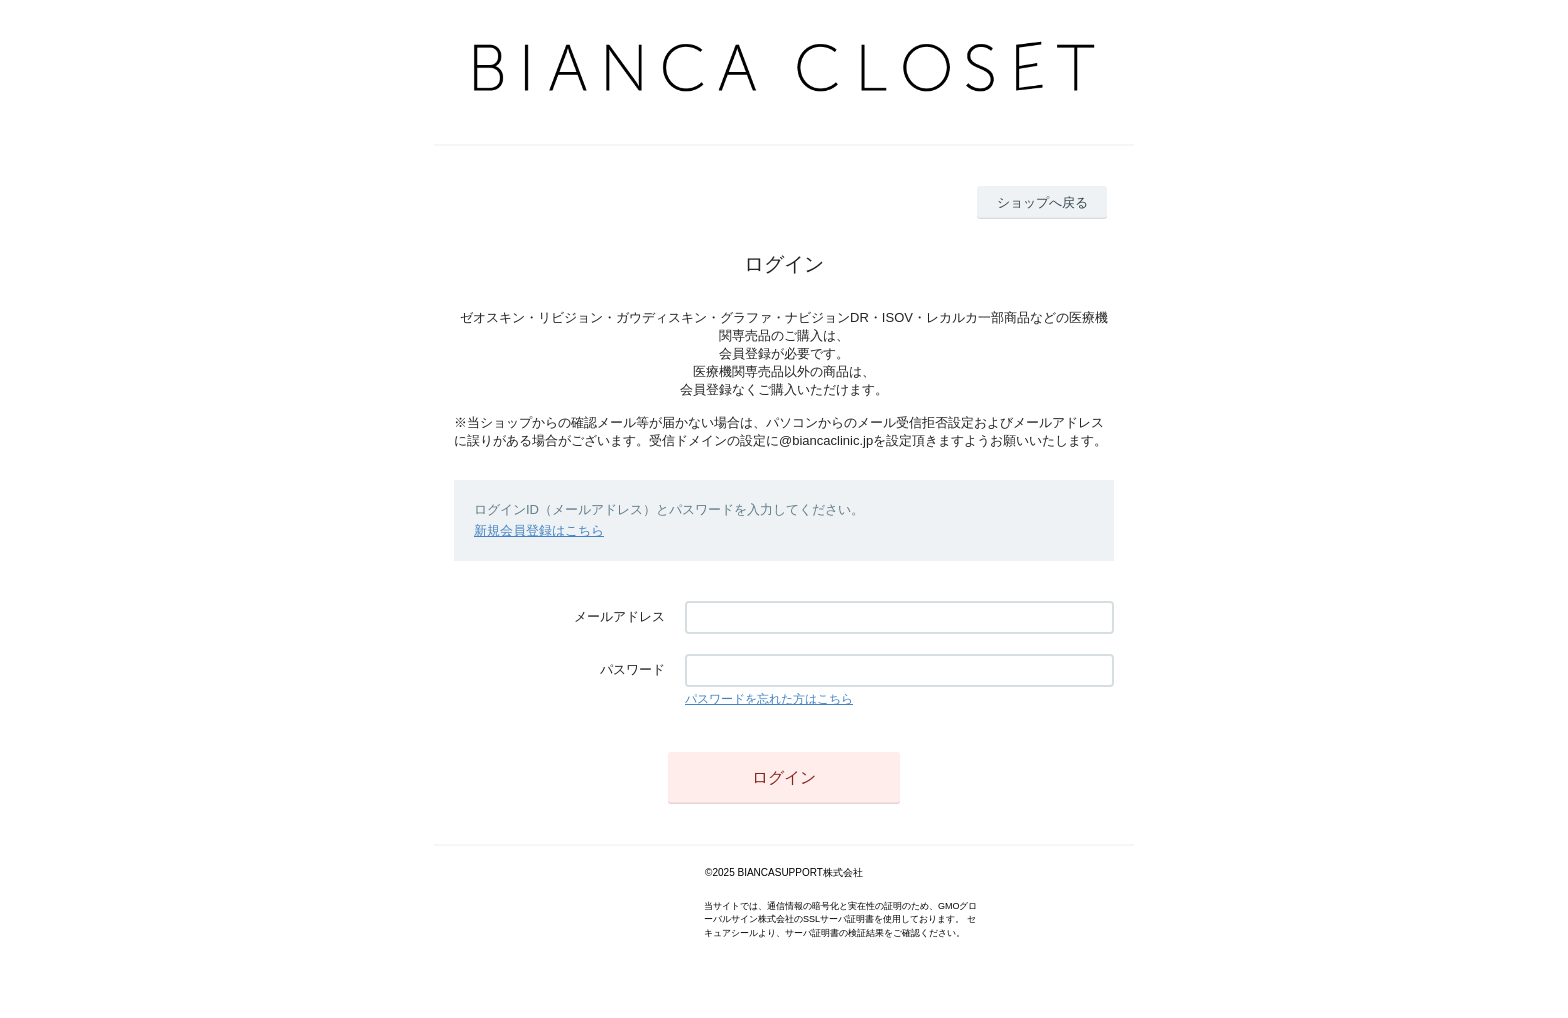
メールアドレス (619, 616)
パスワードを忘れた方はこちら (769, 699)
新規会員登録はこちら (539, 530)
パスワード (632, 669)
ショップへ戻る (1042, 202)
